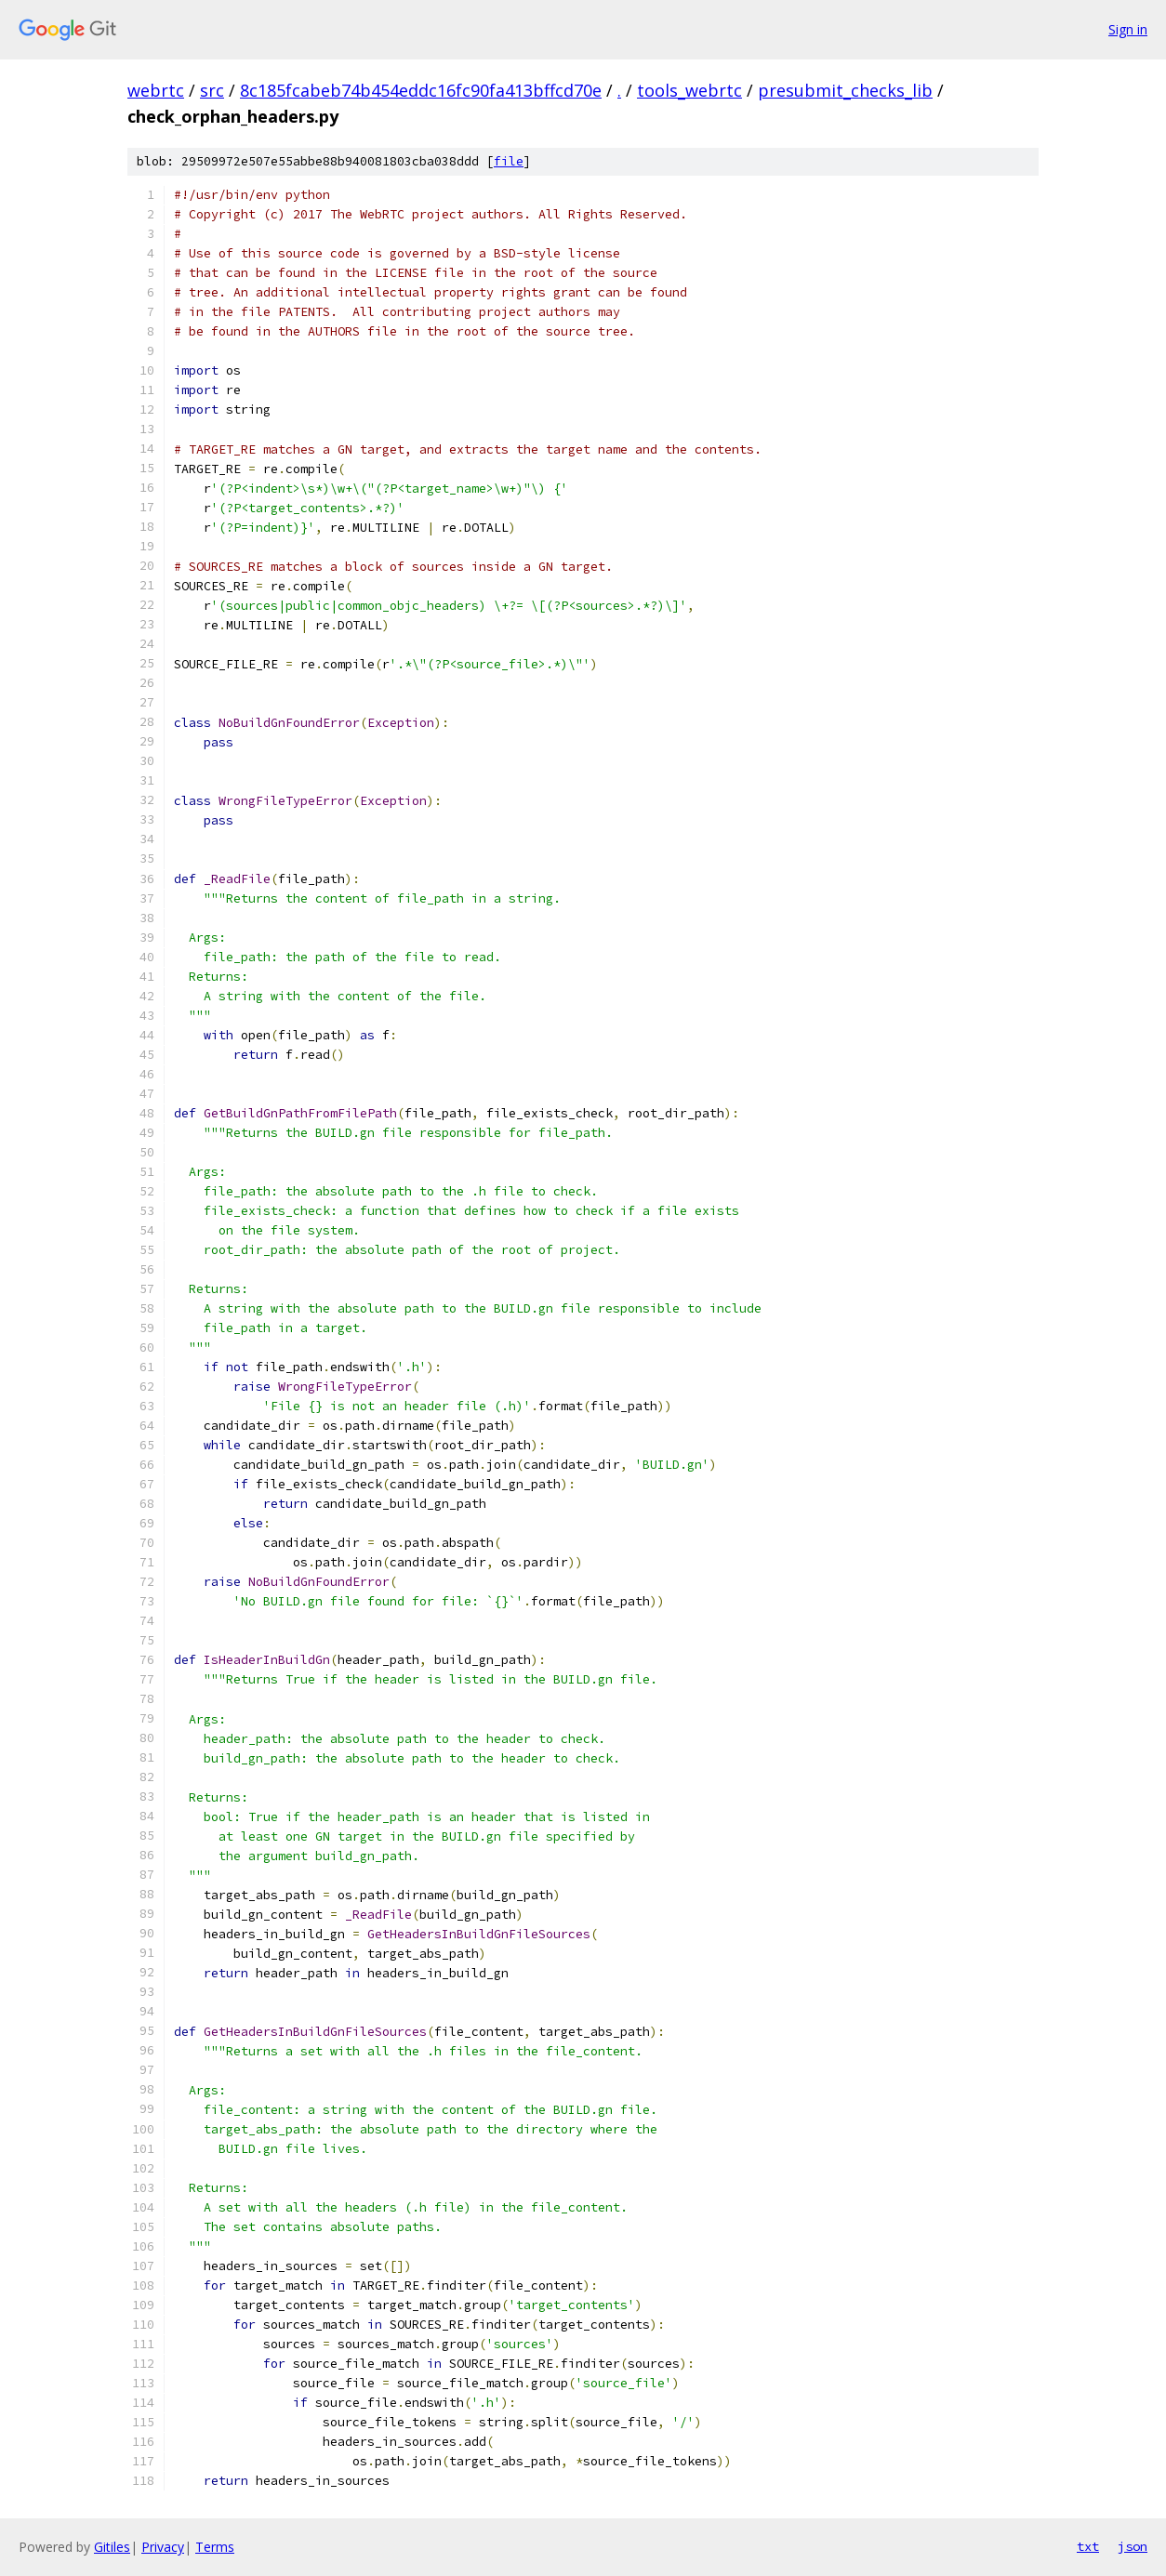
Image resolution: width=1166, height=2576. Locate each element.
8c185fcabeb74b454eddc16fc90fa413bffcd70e (421, 90)
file (508, 161)
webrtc (155, 90)
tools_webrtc (689, 90)
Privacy (162, 2547)
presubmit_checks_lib (845, 90)
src (212, 90)
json (1132, 2546)
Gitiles (112, 2547)
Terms (214, 2547)
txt (1088, 2546)
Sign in (1127, 29)
